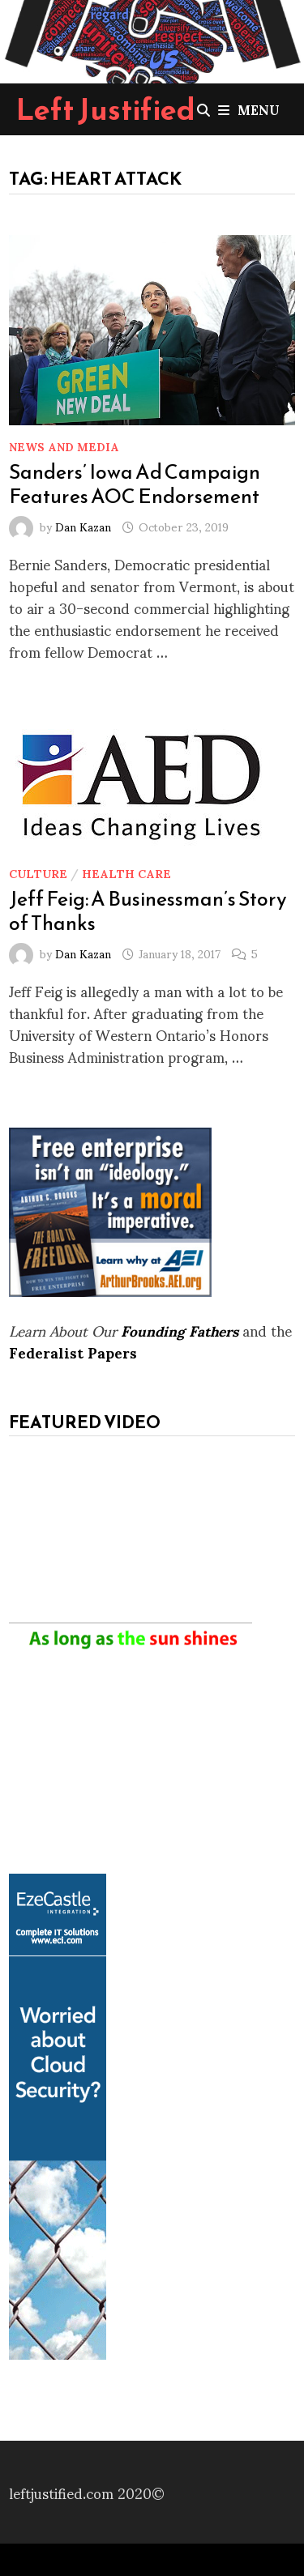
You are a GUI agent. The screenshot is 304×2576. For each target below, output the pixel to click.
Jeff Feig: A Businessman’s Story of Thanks (148, 910)
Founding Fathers (179, 1329)
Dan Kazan (83, 526)
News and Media (64, 446)
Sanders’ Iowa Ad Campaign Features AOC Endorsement (134, 483)
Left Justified (105, 109)
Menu (249, 109)
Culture (38, 872)
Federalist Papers (73, 1351)
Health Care (126, 872)
